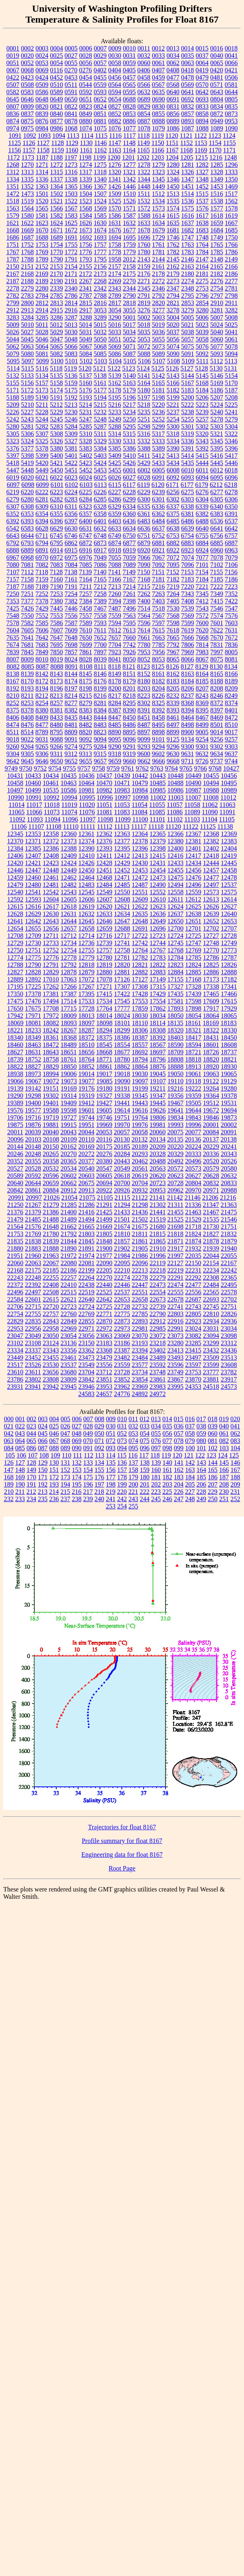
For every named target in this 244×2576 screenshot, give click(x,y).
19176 (87, 1088)
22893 (140, 1321)
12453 (140, 870)
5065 (56, 346)
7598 (173, 622)
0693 (202, 99)
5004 (173, 317)
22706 (15, 1306)
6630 (71, 528)
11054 (139, 804)
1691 (71, 237)
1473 (27, 193)
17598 (193, 1001)
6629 (56, 528)
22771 (104, 1313)
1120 (171, 135)
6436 (129, 521)
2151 (27, 266)
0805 (231, 99)
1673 (85, 230)
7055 (114, 557)
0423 (27, 77)
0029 (100, 55)
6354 (42, 513)
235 (43, 1498)
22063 (33, 1263)
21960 (33, 1255)
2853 (187, 302)
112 (88, 1455)
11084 (139, 812)
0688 (129, 99)
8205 (173, 688)
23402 (158, 1350)
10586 (69, 790)
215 (65, 1491)
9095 (114, 739)
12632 (87, 913)
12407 (33, 855)
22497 (33, 1292)
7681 (27, 644)
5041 (231, 332)
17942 (15, 1015)
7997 (216, 652)
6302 (173, 499)
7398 (129, 601)
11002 (158, 797)
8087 (42, 666)
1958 (114, 259)
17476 (33, 1001)
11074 (69, 812)
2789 (114, 295)
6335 (143, 506)
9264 (27, 746)
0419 (201, 70)
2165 (216, 266)
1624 (56, 222)
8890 (114, 732)
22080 (69, 1263)
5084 (85, 353)
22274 (122, 1277)
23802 (33, 1379)
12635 (140, 913)
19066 (15, 1081)
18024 (122, 1015)
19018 (122, 1073)
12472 (140, 877)
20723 (158, 1183)
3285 (42, 317)
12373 (69, 841)
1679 (158, 230)
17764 (104, 1008)
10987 (193, 790)
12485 (122, 884)
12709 (33, 935)
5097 (27, 361)
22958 (51, 1328)
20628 (211, 1175)
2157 (114, 266)
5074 (173, 346)
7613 (129, 630)
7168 (144, 579)
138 (145, 1462)
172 (54, 1477)
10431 (15, 775)
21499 (104, 1219)
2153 (56, 266)
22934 (211, 1321)
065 (31, 1440)
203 (167, 1484)
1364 (56, 186)
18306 (140, 1030)
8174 (71, 681)
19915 (69, 1124)
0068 (27, 70)
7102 (216, 564)
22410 (69, 1284)
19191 (122, 1088)
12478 (229, 877)
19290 (15, 1095)
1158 (43, 150)
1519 (27, 201)
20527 (15, 1168)
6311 (71, 506)
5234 (129, 412)
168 (9, 1477)
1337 (56, 179)
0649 (56, 99)
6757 (231, 535)
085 (20, 1448)
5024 (216, 324)
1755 (71, 244)
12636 (158, 913)
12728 (229, 935)
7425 (12, 608)
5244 (42, 419)
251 (224, 1498)
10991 (33, 797)
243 (133, 1498)
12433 (176, 862)
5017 (129, 324)
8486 (129, 724)
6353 (27, 513)
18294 (104, 1030)
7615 (158, 630)
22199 (87, 1270)
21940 (229, 1248)
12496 (193, 884)
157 (122, 1469)
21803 (87, 1233)
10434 (51, 775)
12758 (122, 950)
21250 (15, 1204)
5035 (144, 332)
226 (178, 1491)
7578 (12, 622)
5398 (27, 455)
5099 (42, 361)
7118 (42, 572)
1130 (86, 142)
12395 (122, 848)
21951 (15, 1255)
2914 (42, 310)
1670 (42, 230)
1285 (216, 164)
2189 (42, 281)
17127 (140, 979)
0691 (173, 99)
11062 (210, 804)
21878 (211, 1241)
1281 (187, 164)
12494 (176, 884)
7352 (231, 593)
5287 (100, 426)
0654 (114, 99)
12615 (15, 906)
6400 (85, 521)
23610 (15, 1372)
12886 (211, 972)
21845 (87, 1241)
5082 (56, 353)
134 (99, 1462)
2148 (216, 259)
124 (222, 1455)
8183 (173, 681)
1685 (231, 230)
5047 (56, 339)
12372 (51, 841)
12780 (104, 957)
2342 (100, 288)
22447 (140, 1284)
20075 (175, 1132)
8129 (201, 666)
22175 (33, 1270)
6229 (144, 492)
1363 (42, 186)
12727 (211, 935)
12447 (33, 870)
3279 (187, 310)
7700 (100, 644)
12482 (69, 884)
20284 (122, 1153)
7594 (114, 622)
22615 (51, 1299)
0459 (158, 77)
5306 (27, 433)
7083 (56, 564)
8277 (71, 702)
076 (156, 1440)
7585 (42, 622)
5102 (86, 361)
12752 (51, 950)
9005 (201, 732)
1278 (144, 164)
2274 (187, 281)
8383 (85, 710)
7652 (100, 637)
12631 (69, 913)
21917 (176, 1248)
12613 (211, 899)
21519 (158, 1219)
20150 (51, 1146)
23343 (51, 1350)
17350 (15, 993)
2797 (216, 295)
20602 (69, 1175)
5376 (12, 448)
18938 (15, 1073)
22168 (15, 1270)
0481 (216, 77)
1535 (173, 201)
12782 (140, 957)
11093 (35, 819)
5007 (216, 317)
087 (43, 1448)
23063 (104, 1335)
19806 (158, 1117)
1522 (71, 201)
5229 (56, 412)
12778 (69, 957)
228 (201, 1491)
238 (77, 1498)
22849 (69, 1321)
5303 (216, 426)
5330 (114, 441)
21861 (140, 1241)
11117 (138, 826)
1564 (27, 208)
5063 (27, 346)
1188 (56, 157)
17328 (193, 986)
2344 (129, 288)
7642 (42, 637)
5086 (114, 353)
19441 (122, 1102)
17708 (51, 1008)
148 (20, 1469)
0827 (114, 106)
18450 (229, 1037)
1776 (85, 252)
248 (190, 1498)
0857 (187, 113)
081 (213, 1440)
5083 (71, 353)
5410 (129, 455)
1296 (231, 164)
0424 (42, 77)
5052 (129, 339)
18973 (33, 1073)
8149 (114, 673)
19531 (229, 1102)
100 (190, 1448)
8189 (231, 681)
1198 (85, 157)
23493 (176, 1357)
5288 (114, 426)
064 (20, 1440)
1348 (202, 179)
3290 (114, 317)
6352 (12, 513)
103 (224, 1448)
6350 (231, 506)
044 (31, 1433)
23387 (122, 1350)
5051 (114, 339)
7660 (129, 637)
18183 (229, 1022)
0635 (158, 91)
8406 (12, 717)
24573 (229, 1386)
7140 (99, 572)
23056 (87, 1335)
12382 (211, 841)
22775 (122, 1313)
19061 (193, 1073)
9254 (202, 739)
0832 (187, 106)
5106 (144, 361)
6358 (100, 513)
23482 (122, 1357)
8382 (71, 710)
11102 (175, 819)
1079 (158, 128)
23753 (193, 1372)
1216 (215, 157)
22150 (193, 1263)
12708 (15, 935)
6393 (27, 521)
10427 (231, 768)
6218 (230, 484)
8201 (129, 688)
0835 (231, 106)
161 (167, 1469)
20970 (193, 1190)
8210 (12, 695)
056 (167, 1433)
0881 (100, 121)
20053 (104, 1132)
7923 (114, 652)
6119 (143, 484)
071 (99, 1440)
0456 (114, 77)
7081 (27, 564)
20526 (229, 1161)
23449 (15, 1357)
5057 (187, 339)
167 (235, 1469)
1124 (229, 135)
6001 (129, 470)
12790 (33, 964)
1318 (100, 172)
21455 (176, 1212)
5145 (202, 375)
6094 (202, 477)
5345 (216, 441)
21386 (51, 1212)
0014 (187, 48)
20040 (50, 1132)
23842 (87, 1379)
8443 (85, 717)
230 (224, 1491)
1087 (187, 128)
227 (190, 1491)
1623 (42, 222)
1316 (71, 172)
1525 (114, 201)
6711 (42, 535)
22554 (158, 1292)
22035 (193, 1255)
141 (179, 1462)
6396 (56, 521)
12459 (15, 877)
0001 (12, 48)
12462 (69, 877)
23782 (229, 1372)
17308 (140, 986)
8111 (100, 666)
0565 (129, 84)
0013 (172, 48)
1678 (144, 230)
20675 (87, 1183)
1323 (158, 172)
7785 (158, 644)
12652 (211, 921)
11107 (36, 826)
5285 (85, 426)
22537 (122, 1292)
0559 (99, 84)
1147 (114, 142)
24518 (211, 1386)
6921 (158, 550)
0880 (85, 121)
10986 (176, 790)
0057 (100, 62)
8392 (158, 710)
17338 (211, 986)
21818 (175, 1233)
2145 (173, 259)
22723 (69, 1306)
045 (43, 1433)
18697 (158, 1052)
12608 (122, 899)
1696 (144, 237)
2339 (56, 288)
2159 (144, 266)
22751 (229, 1306)
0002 (27, 48)
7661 (144, 637)
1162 (100, 150)
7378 (42, 601)
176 (99, 1477)
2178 (158, 273)
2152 (42, 266)
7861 (85, 652)
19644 (193, 1110)
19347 (158, 1095)
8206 (187, 688)
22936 (229, 1321)
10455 (211, 775)
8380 (42, 710)
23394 (140, 1350)
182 (167, 1477)
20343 (229, 1153)
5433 (158, 462)
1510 (129, 193)
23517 (15, 1364)
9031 (42, 739)
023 (31, 1426)
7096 (187, 564)
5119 (70, 368)
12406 (15, 855)
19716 (33, 1117)
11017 (34, 804)
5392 (202, 448)
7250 (12, 593)
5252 (158, 419)
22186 (69, 1270)
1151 (172, 142)
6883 (187, 542)
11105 (227, 819)
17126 (122, 979)
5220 (158, 404)
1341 (114, 179)
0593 (100, 91)
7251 (27, 593)
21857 (122, 1241)
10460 (33, 782)
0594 (114, 91)
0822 (71, 106)
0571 (216, 84)
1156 (14, 150)
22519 (87, 1292)
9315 (99, 753)
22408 (51, 1284)
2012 (129, 259)
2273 (173, 281)
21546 (229, 1219)
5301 (187, 426)
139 (156, 1462)
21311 (175, 1204)
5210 (27, 404)
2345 (144, 288)
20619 (140, 1175)
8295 (129, 702)
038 (201, 1426)
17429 (158, 993)
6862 (71, 542)
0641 (187, 91)
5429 (144, 462)
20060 (157, 1132)
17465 (211, 993)
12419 (229, 855)
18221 (15, 1030)
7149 (129, 572)
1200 (113, 157)
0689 (144, 99)
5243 (27, 419)
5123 (128, 368)
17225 (33, 986)
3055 (129, 310)
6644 (27, 535)
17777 (122, 1008)
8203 (144, 688)
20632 (229, 1175)
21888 (51, 1248)
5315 (129, 433)
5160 (85, 382)
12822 (158, 964)
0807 (12, 106)
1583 (71, 215)
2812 (42, 302)
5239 (202, 412)
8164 (202, 673)
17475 (15, 1001)
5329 (100, 441)
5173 (42, 390)
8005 (231, 652)
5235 (144, 412)
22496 (15, 1292)
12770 (211, 950)
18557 (140, 1044)
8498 (187, 724)
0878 (71, 121)
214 (54, 1491)
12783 (158, 957)
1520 (42, 201)
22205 (104, 1270)
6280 (27, 499)
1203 (157, 157)
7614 (143, 630)
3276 (144, 310)
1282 (202, 164)
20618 (122, 1175)
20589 (15, 1175)
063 (9, 1440)
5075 (187, 346)
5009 (12, 324)
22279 (158, 1277)
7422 (231, 601)
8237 (187, 695)
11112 (104, 826)
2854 (202, 302)
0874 (12, 121)
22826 (229, 1313)
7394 (114, 601)
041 (235, 1426)
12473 (158, 877)
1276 (114, 164)
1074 (85, 128)
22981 (140, 1328)
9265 (42, 746)
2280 (42, 288)
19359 (193, 1095)
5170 (231, 382)
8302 (144, 702)
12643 (51, 921)
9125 (173, 739)
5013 (70, 324)
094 (122, 1448)
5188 (12, 397)
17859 (140, 1008)
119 (166, 1455)
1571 (129, 208)
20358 (51, 1161)
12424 (69, 862)
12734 (69, 942)
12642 (33, 921)
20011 (15, 1132)
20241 (229, 1146)
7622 (216, 630)
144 (213, 1462)
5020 (172, 324)
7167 (129, 579)
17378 (33, 993)
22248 (33, 1277)
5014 (85, 324)
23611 (33, 1372)
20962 (176, 1190)
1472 (12, 193)
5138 (100, 375)
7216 (158, 586)
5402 (85, 455)
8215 (85, 695)
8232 (172, 695)
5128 (201, 368)
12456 (193, 870)
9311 (56, 753)
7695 (56, 644)
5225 (231, 404)
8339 (173, 702)
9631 (187, 753)
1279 (158, 164)
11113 (121, 826)
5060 (216, 339)
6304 (202, 499)
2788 (100, 295)
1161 (86, 150)
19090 (122, 1081)
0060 (144, 62)
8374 (231, 702)
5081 (42, 353)
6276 (202, 492)
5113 (231, 361)
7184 (202, 579)
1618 (216, 215)
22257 (69, 1277)
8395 (202, 710)
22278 (140, 1277)
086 (31, 1448)
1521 (56, 201)
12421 (33, 862)
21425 (104, 1212)
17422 (122, 993)
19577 (33, 1110)
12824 (193, 964)
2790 (129, 295)
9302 (216, 746)
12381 (193, 841)
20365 (69, 1161)
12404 (229, 848)
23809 (69, 1379)
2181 (202, 273)
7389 (100, 601)
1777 (100, 252)
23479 (104, 1357)
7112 (27, 572)
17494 (51, 1001)
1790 (56, 259)
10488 (176, 782)
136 (122, 1462)
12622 (140, 906)
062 (235, 1433)
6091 (158, 477)
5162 (114, 382)
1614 (158, 215)
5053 (144, 339)
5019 (158, 324)
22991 (176, 1328)
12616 (33, 906)
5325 (42, 441)
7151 (158, 572)
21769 (33, 1233)
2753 (202, 288)
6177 (186, 484)
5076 (202, 346)
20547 (104, 1168)
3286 (56, 317)
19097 (140, 1081)
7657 (114, 637)
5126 (172, 368)
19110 (175, 1081)
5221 (172, 404)
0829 (144, 106)
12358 (51, 833)
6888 (12, 550)
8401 (231, 710)
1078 (144, 128)
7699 (85, 644)
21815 (157, 1233)
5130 (216, 368)
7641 (27, 637)
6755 (201, 535)
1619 (231, 215)
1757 (100, 244)
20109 (69, 1139)
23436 (229, 1350)
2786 (71, 295)
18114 (157, 1022)
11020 (87, 804)
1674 (100, 230)
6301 (158, 499)
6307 (12, 506)
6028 (144, 477)
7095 (173, 564)
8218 (129, 695)
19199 (140, 1088)
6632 (100, 528)
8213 (56, 695)
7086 (100, 564)
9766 (200, 768)
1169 (201, 150)
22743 (193, 1306)
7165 (100, 579)
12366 (176, 833)
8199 (100, 688)
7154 (201, 572)
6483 (144, 521)
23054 (69, 1335)
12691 (140, 928)
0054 (56, 62)
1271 (42, 164)
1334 (12, 179)
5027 (27, 332)
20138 (229, 1139)
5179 (129, 390)
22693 (211, 1299)
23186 (122, 1343)
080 (201, 1440)
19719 (51, 1117)
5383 (85, 448)
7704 (114, 644)
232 (9, 1498)
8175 (85, 681)
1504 (85, 193)
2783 (27, 295)
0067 (12, 70)
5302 (202, 426)
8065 (173, 659)
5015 (99, 324)
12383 (229, 841)
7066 (144, 557)
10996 (105, 797)
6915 (71, 550)
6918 (114, 550)
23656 (50, 1372)
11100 (140, 819)
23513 (229, 1357)
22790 (158, 1313)
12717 (122, 935)
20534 (69, 1168)
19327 (104, 1095)
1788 (27, 259)
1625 (71, 222)
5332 (144, 441)
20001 (211, 1124)
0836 (12, 113)
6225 (85, 492)
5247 (85, 419)
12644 (69, 921)
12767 (158, 950)
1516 (216, 193)
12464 (87, 877)
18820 (211, 1059)
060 (213, 1433)
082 (224, 1440)
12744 (158, 942)
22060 (15, 1263)
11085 (157, 812)
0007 (100, 48)
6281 (42, 499)
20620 (158, 1175)
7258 (100, 593)
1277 (129, 164)
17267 (87, 986)
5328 (85, 441)
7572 (202, 615)
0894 (202, 121)
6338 (187, 506)
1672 (71, 230)
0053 (42, 62)
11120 (173, 826)
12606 (87, 899)
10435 (69, 775)
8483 (100, 724)
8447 (114, 717)
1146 (100, 142)
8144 (71, 673)
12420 (15, 862)
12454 (158, 870)
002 (31, 1418)
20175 (104, 1146)
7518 (158, 608)
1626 (85, 222)
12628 (15, 913)
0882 (114, 121)
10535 (51, 790)
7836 (231, 644)
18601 (211, 1044)
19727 (69, 1117)
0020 (27, 55)
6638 (173, 528)
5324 (27, 441)
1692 (85, 237)
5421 (56, 462)
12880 (104, 972)
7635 (12, 637)
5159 (71, 382)
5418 (12, 462)
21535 (211, 1219)
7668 (202, 637)
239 (88, 1498)
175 (88, 1477)
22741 (176, 1306)
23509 (211, 1357)
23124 (51, 1343)
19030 (140, 1073)
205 (190, 1484)
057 (179, 1433)
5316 (143, 433)
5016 (114, 324)
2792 (158, 295)
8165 (216, 673)
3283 (12, 317)
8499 (202, 724)
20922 (104, 1190)
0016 (216, 48)
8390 (129, 710)
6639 (187, 528)
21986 (140, 1255)
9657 (100, 761)
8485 (114, 724)
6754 (187, 535)
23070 (140, 1335)
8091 (71, 666)
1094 (58, 135)
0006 (85, 48)
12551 (140, 892)
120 (177, 1455)
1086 (173, 128)
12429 (122, 862)
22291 (176, 1277)
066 (43, 1440)
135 (111, 1462)
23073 (176, 1335)
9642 (12, 761)
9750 (25, 768)
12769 (193, 950)
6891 (42, 550)
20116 (104, 1139)
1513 (172, 193)
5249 (114, 419)
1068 (71, 128)
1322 (144, 172)
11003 (175, 797)
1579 (12, 215)
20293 (140, 1153)
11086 (174, 812)
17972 (51, 1015)
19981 (158, 1124)
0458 (144, 77)
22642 (104, 1299)
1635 (173, 222)
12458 (229, 870)
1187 (42, 157)
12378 (140, 841)
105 (10, 1455)
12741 (122, 942)
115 (121, 1455)
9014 (216, 732)
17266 (69, 986)
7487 (114, 608)
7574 (216, 615)
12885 (193, 972)
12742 (140, 942)
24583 (87, 1393)
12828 (33, 972)
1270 (27, 164)
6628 (42, 528)
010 (122, 1418)
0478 (187, 77)
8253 (27, 702)
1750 (231, 237)
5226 (12, 412)
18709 (176, 1052)
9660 (129, 761)
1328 (216, 172)
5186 (216, 390)
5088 (144, 353)
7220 (187, 586)
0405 (129, 70)
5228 (42, 412)
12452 (122, 870)
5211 (42, 404)
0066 (231, 62)
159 (145, 1469)
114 (110, 1455)
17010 (51, 979)
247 (179, 1498)
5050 (100, 339)
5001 (129, 317)
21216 (228, 1197)
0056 (85, 62)
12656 (51, 928)
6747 (85, 535)
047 (65, 1433)
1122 (200, 135)
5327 (71, 441)
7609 (71, 630)
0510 (56, 84)
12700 (176, 928)
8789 (41, 732)
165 (213, 1469)
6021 (42, 477)
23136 (69, 1343)
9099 (144, 739)
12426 (87, 862)
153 (77, 1469)
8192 (12, 688)
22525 (104, 1292)
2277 (231, 281)
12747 (193, 942)
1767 (12, 252)
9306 (42, 753)
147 (9, 1469)
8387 (114, 710)
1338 (71, 179)
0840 (56, 113)
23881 (211, 1379)
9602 (158, 753)
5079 (12, 353)
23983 (158, 1386)
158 (133, 1469)
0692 (187, 99)
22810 (211, 1313)
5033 (114, 332)
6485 (173, 521)
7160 (56, 579)
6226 (100, 492)
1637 (187, 222)
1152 (186, 142)
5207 (216, 397)
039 (213, 1426)
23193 (140, 1343)
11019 (69, 804)
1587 (129, 215)
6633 (114, 528)
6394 (42, 521)
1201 (128, 157)
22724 (87, 1306)
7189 (42, 586)
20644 (33, 1183)
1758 (114, 244)
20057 (122, 1132)
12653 (229, 921)
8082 (12, 666)
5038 (187, 332)
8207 (202, 688)
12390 (87, 848)
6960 (216, 550)
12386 (51, 848)
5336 (187, 441)
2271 (144, 281)
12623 (158, 906)
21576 (33, 1226)
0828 (129, 106)
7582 (27, 622)
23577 (140, 1364)
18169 (211, 1022)
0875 (27, 121)
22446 (122, 1284)
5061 (231, 339)
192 (43, 1484)
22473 (158, 1284)
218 (99, 1491)
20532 (51, 1168)
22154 (211, 1263)
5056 (173, 339)
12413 (140, 855)
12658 (87, 928)
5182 (173, 390)
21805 (104, 1233)
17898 (193, 1008)
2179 (173, 273)
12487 (140, 884)
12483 (87, 884)
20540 (87, 1168)
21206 (210, 1197)
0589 (56, 91)
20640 (15, 1183)
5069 (114, 346)
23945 (69, 1386)
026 (65, 1426)
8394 (187, 710)
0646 (27, 99)
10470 (104, 782)
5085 (100, 353)
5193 (85, 397)
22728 (122, 1306)
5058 (202, 339)
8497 (173, 724)
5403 (100, 455)
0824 (100, 106)
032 (133, 1426)
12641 (15, 921)
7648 (71, 637)
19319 (87, 1095)
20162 (69, 1146)
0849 (85, 113)
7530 (173, 608)
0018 (231, 48)
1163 (114, 150)
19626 (158, 1110)
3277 (158, 310)
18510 (87, 1044)
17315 (158, 986)
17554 (158, 1001)
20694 (104, 1183)
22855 (87, 1321)
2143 (144, 259)
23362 (87, 1350)
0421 (231, 70)
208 (224, 1484)
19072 (51, 1081)
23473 (87, 1357)
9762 (142, 768)
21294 (122, 1204)
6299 (129, 499)
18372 (87, 1037)
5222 (187, 404)
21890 (69, 1248)
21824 (193, 1233)
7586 (56, 622)
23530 (51, 1364)
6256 (173, 492)
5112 (216, 361)
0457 (129, 77)
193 (54, 1484)
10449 (193, 775)
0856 (173, 113)
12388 (69, 848)
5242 (12, 419)
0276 (85, 70)
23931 (15, 1386)
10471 (122, 782)
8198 (85, 688)
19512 (211, 1102)
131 (65, 1462)
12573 (211, 892)
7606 (42, 630)
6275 (187, 492)
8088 (56, 666)
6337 (172, 506)
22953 (15, 1328)
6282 (56, 499)
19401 (51, 1102)
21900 (104, 1248)
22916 (176, 1321)
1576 (202, 208)
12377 (122, 841)
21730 (211, 1226)
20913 (87, 1190)
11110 (71, 826)
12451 (104, 870)
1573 (158, 208)
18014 (104, 1015)
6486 (187, 521)
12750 (15, 950)
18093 (69, 1022)
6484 (158, 521)
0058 (114, 62)
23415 (193, 1350)
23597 (193, 1364)
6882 (173, 542)
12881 (122, 972)
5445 (216, 462)
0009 (114, 48)
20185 (122, 1146)
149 (31, 1469)
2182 (216, 273)
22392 (33, 1284)
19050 (176, 1073)
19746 (104, 1117)
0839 (42, 113)
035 (167, 1426)
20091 (229, 1132)
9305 (27, 753)
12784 (176, 957)
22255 (51, 1277)
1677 (129, 230)
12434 (193, 862)
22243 (15, 1277)
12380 (176, 841)
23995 (176, 1386)
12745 (176, 942)
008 (99, 1418)
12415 (157, 855)
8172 (42, 681)
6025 (100, 477)
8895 (129, 732)
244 (145, 1498)
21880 (15, 1248)
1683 (202, 230)
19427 (104, 1102)
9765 (186, 768)
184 (190, 1477)
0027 (71, 55)
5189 (27, 397)
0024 (42, 55)
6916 (85, 550)
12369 (229, 833)
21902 (122, 1248)
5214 (85, 404)
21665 (87, 1226)
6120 (157, 484)
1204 (171, 157)
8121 (129, 666)
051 (111, 1433)
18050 (176, 1015)
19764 (140, 1117)
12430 (140, 862)
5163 (129, 382)
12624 (176, 906)
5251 (144, 419)
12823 (176, 964)
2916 (71, 310)
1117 (129, 135)
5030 (71, 332)
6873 (100, 542)
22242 (229, 1270)
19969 (104, 1124)
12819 (104, 964)
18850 (69, 1066)
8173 (56, 681)
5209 (12, 404)
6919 (129, 550)
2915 (56, 310)
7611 (100, 630)
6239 (158, 492)
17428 (140, 993)
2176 (144, 273)
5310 (85, 433)
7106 (231, 564)
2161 (158, 266)
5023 (201, 324)
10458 (15, 782)
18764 (87, 1059)
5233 (114, 412)
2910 (216, 302)
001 (20, 1418)
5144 (187, 375)
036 (179, 1426)
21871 (176, 1241)
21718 (193, 1226)
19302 (51, 1095)
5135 (56, 375)
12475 (176, 877)
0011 (144, 48)
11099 (123, 819)
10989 (229, 790)
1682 (187, 230)
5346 (231, 441)
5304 (231, 426)
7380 (56, 601)
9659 (114, 761)
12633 (104, 913)
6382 (202, 513)
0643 (216, 91)
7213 (114, 586)
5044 (12, 339)
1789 (42, 259)
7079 (231, 557)
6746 (70, 535)
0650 (71, 99)
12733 (51, 942)
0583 (27, 91)
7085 (85, 564)
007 (88, 1418)
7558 (100, 615)
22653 (122, 1299)
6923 (187, 550)
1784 (202, 252)
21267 (33, 1204)
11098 (105, 819)
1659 (216, 222)
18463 (33, 1044)
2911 (231, 302)
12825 (211, 964)
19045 (158, 1073)
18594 (193, 1044)
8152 (144, 673)
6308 (27, 506)
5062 (12, 346)
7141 (114, 572)
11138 (225, 826)
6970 (42, 557)
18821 (229, 1059)
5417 (231, 455)
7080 (12, 564)
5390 (173, 448)
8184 (187, 681)
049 (88, 1433)
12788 (15, 964)
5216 (114, 404)
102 (213, 1448)
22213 (140, 1270)
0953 (231, 121)
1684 (216, 230)
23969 (140, 1386)
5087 (129, 353)
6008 (173, 470)
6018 (231, 470)
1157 (29, 150)
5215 (99, 404)
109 (55, 1455)
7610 (85, 630)
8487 (144, 724)
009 (111, 1418)
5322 (231, 433)
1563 (12, 208)
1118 (143, 135)
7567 (158, 615)
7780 (144, 644)
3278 (173, 310)
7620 (201, 630)
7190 (56, 586)
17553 (140, 1001)
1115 (101, 135)
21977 (104, 1255)
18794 (140, 1059)
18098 (104, 1022)
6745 (56, 535)
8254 (42, 702)
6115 (114, 484)
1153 (201, 142)
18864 (140, 1066)
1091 (14, 135)
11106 (19, 826)
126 (9, 1462)
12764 (140, 950)
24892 (140, 1393)
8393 (173, 710)
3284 (27, 317)
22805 (193, 1313)
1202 (142, 157)
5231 (85, 412)
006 (77, 1418)
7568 (173, 615)
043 (20, 1433)
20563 (158, 1168)
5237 (173, 412)
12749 (229, 942)
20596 (51, 1175)
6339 (201, 506)
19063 (211, 1073)
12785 (193, 957)
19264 (211, 1088)
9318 (114, 753)
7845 (27, 652)
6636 (144, 528)
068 (65, 1440)
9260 (12, 746)
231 (235, 1491)
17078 (104, 979)
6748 (99, 535)
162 (179, 1469)
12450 (87, 870)
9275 (85, 746)
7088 (114, 564)
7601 (216, 622)
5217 (129, 404)
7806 (187, 644)
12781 (122, 957)
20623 (176, 1175)
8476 (27, 724)
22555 (176, 1292)
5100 (57, 361)
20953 (158, 1190)
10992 (51, 797)
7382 (71, 601)
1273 (71, 164)
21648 (51, 1226)
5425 (114, 462)
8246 (216, 695)
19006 (69, 1073)
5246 (71, 419)
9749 (11, 768)
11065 (16, 812)
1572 (144, 208)
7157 (12, 579)
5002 (144, 317)
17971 (33, 1015)
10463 (69, 782)
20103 (33, 1139)
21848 (104, 1241)
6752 (158, 535)
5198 (158, 397)
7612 (114, 630)
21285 (69, 1204)
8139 (27, 673)
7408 (187, 601)
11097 (87, 819)
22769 (87, 1313)
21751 (229, 1226)
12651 (193, 921)
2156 (100, 266)
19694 (229, 1110)
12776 (51, 957)
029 (99, 1426)
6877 (129, 542)
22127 (175, 1263)
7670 (216, 637)
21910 (158, 1248)
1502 (56, 193)
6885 (216, 542)
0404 (114, 70)
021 (9, 1426)
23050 (51, 1335)
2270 (129, 281)
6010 (187, 470)
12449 (69, 870)
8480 (56, 724)
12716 (104, 935)
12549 (104, 892)
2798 (231, 295)
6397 (71, 521)
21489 (69, 1219)
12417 (193, 855)
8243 (201, 695)
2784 (42, 295)
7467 (100, 608)
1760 (144, 244)
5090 (173, 353)
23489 (158, 1357)
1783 (187, 252)
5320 (201, 433)
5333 (158, 441)
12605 (69, 899)
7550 (27, 615)
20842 (15, 1190)
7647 (56, 637)
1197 (70, 157)
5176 (85, 390)
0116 (56, 70)
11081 (104, 812)
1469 (231, 186)
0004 (56, 48)
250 (213, 1498)
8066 (187, 659)
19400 (33, 1102)
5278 (216, 419)
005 (65, 1418)
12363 (122, 833)
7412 (202, 601)
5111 (202, 361)
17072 (87, 979)
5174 (56, 390)
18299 (122, 1030)
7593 (100, 622)
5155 (12, 382)
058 (190, 1433)
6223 (56, 492)
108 (44, 1455)
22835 (33, 1321)
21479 (15, 1219)
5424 (100, 462)
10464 (87, 782)
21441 (158, 1212)
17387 (69, 993)
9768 (215, 768)
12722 (140, 935)
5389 (158, 448)
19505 (193, 1102)
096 (145, 1448)
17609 (211, 1001)
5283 (56, 426)
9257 (231, 739)
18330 (229, 1030)
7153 (187, 572)
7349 (216, 593)
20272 (87, 1153)
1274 (85, 164)
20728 (176, 1183)
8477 (42, 724)
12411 (104, 855)
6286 (114, 499)
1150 (157, 142)
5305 (12, 433)
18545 (104, 1044)
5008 (231, 317)
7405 (173, 601)
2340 (71, 288)
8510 (231, 724)
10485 (158, 782)
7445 (56, 608)
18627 (15, 1052)
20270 (69, 1153)
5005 (187, 317)
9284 (100, 746)
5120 (85, 368)
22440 (104, 1284)
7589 (85, 622)
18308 (158, 1030)
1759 (129, 244)
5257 (202, 419)
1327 (202, 172)
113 (99, 1455)
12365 (158, 833)
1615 (173, 215)
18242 (51, 1030)
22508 (51, 1292)
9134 (187, 739)
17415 (104, 993)
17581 (176, 1001)
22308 (211, 1277)
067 (54, 1440)
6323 (85, 506)
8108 (85, 666)
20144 (15, 1146)
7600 (202, 622)
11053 (122, 804)
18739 (15, 1059)
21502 (140, 1219)
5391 (187, 448)
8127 (187, 666)
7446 (71, 608)
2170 (56, 273)
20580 (229, 1168)
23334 (15, 1350)
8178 (114, 681)
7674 (12, 644)
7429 (42, 608)
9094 (100, 739)
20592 (33, 1175)
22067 (51, 1263)
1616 (187, 215)
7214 (129, 586)
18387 (140, 1037)
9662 (144, 761)
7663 (158, 637)
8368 (187, 702)
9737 (216, 761)
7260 (114, 593)
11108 (54, 826)
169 (20, 1477)
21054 (70, 1197)
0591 (71, 91)
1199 (99, 157)
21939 (211, 1248)
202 (156, 1484)
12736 (87, 942)
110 (66, 1455)
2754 (216, 288)
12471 (122, 877)
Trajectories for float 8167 (122, 1827)
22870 (104, 1321)
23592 (158, 1364)
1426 (114, 186)
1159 (57, 150)
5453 (100, 470)
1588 (144, 215)
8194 (42, 688)
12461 (51, 877)
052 (122, 1433)
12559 (193, 892)
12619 (87, 906)
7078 (216, 557)
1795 (100, 259)
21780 (51, 1233)
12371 (33, 841)
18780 (122, 1059)
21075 (87, 1197)
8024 (71, 659)
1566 (56, 208)
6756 (216, 535)
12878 (69, 972)
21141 (157, 1197)
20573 (193, 1168)
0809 (27, 106)
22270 (104, 1277)
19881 (51, 1124)
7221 (201, 586)
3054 (114, 310)
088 (54, 1448)
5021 (187, 324)
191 (31, 1484)
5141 (144, 375)
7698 (71, 644)
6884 (202, 542)
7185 (216, 579)
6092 (173, 477)
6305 (216, 499)
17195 (15, 986)
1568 (85, 208)
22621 (69, 1299)
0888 (158, 121)
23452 (33, 1357)
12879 (87, 972)
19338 (122, 1095)
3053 (100, 310)
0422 (12, 77)
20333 (193, 1153)
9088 (56, 739)
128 (31, 1462)
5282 (42, 426)
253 (111, 1506)
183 (179, 1477)
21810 (122, 1233)
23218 (158, 1343)
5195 (114, 397)
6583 (27, 528)
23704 (86, 1372)
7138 (70, 572)
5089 (158, 353)
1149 (143, 142)
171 (43, 1477)
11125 (208, 826)
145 (224, 1462)
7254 (71, 593)
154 (88, 1469)
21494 (87, 1219)
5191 (56, 397)
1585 (100, 215)
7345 (202, 593)
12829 (51, 972)
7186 (231, 579)
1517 (231, 193)
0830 (158, 106)
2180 (187, 273)
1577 (216, 208)
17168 (193, 979)
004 (54, 1418)
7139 (85, 572)
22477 (193, 1284)
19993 (176, 1124)
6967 (12, 557)
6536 (216, 521)
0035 (187, 55)
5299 (158, 426)
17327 (176, 986)
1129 (72, 142)
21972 (69, 1255)
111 (77, 1455)
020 (235, 1418)
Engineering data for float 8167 (122, 1854)
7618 (172, 630)
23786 (15, 1379)
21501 (122, 1219)
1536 (187, 201)
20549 (122, 1168)
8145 (85, 673)
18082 (51, 1022)
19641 (176, 1110)
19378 (229, 1095)
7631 (231, 630)
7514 (144, 608)
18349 (33, 1037)
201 (145, 1484)
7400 (144, 601)
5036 (158, 332)
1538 (216, 201)
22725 (104, 1306)
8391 (144, 710)
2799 (12, 302)
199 (122, 1484)
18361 (51, 1037)
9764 (171, 768)
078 (179, 1440)
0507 (12, 84)
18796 (158, 1059)
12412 (122, 855)
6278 (231, 492)
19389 (15, 1102)
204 (179, 1484)
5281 (27, 426)
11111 (87, 826)
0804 (216, 99)
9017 (231, 732)
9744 (231, 761)
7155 (216, 572)
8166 (231, 673)
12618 (69, 906)
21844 (69, 1241)
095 (133, 1448)
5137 (85, 375)
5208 (231, 397)
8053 (158, 659)
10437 (104, 775)
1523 (85, 201)
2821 (173, 302)
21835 (15, 1241)
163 (190, 1469)
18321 (193, 1030)
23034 (229, 1328)
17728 (87, 1008)
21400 (69, 1212)
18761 (69, 1059)
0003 (42, 48)
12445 (229, 862)
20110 (86, 1139)
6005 (158, 470)
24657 (104, 1393)
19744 (87, 1117)
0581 (231, 84)
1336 (42, 179)
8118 (114, 666)
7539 (187, 608)
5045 (27, 339)
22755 (33, 1313)
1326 (187, 172)
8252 (12, 702)
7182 (173, 579)
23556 (104, 1364)
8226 (158, 695)
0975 (27, 128)
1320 (114, 172)
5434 (173, 462)
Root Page (121, 1868)
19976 (140, 1124)
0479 (202, 77)
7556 (71, 615)
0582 (12, 91)
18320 (176, 1030)
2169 (42, 273)
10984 (140, 790)
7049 (100, 557)
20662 (69, 1183)
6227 (114, 492)
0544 (85, 84)
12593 (33, 899)
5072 (144, 346)
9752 (40, 768)
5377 (27, 448)
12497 (211, 884)
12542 (51, 892)
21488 (51, 1219)
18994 (51, 1073)
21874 (193, 1241)
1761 (158, 244)
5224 (216, 404)
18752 (33, 1059)
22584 (15, 1299)
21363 (229, 1204)
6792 (12, 542)
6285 (100, 499)
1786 (231, 252)
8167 (12, 681)
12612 (193, 899)
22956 (33, 1328)
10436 (87, 775)
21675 (140, 1226)
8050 (129, 659)
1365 (71, 186)
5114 (13, 368)
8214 (70, 695)
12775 (33, 957)
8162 (173, 673)
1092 (29, 135)
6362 (158, 513)
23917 (229, 1379)
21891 (87, 1248)
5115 (27, 368)
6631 (85, 528)
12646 (104, 921)
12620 (104, 906)
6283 (71, 499)
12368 (211, 833)
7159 (42, 579)
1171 (229, 150)
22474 (176, 1284)
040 (224, 1426)
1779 (129, 252)
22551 (140, 1292)
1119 (157, 135)
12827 (15, 972)
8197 (71, 688)
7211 (85, 586)
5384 (100, 448)
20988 (229, 1190)
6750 (129, 535)
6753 (172, 535)
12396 (140, 848)
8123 (143, 666)
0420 (216, 70)
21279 (51, 1204)
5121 (99, 368)
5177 (100, 390)
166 (224, 1469)
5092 (202, 353)
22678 (176, 1299)
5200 (187, 397)
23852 (122, 1379)
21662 (69, 1226)
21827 (211, 1233)
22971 (87, 1328)
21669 (104, 1226)
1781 (158, 252)
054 (145, 1433)
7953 (144, 652)
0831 (173, 106)
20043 (68, 1132)
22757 (51, 1313)
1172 (13, 157)
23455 (51, 1357)
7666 (187, 637)
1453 (216, 186)
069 (77, 1440)
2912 (12, 310)
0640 (173, 91)
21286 (87, 1204)
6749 (114, 535)
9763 (157, 768)
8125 (158, 666)
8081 (231, 659)
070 (88, 1440)
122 (200, 1455)
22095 (122, 1263)
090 (77, 1448)
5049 (85, 339)
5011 (42, 324)
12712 (68, 935)
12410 (87, 855)
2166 (231, 266)
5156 (27, 382)
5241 (231, 412)
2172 (85, 273)
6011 (202, 470)
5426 (129, 462)
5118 (56, 368)
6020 (27, 477)
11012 (228, 797)
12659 (104, 928)
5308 (56, 433)
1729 (158, 237)
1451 (187, 186)
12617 (51, 906)
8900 (187, 732)
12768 (176, 950)
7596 (144, 622)
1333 (231, 172)
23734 (140, 1372)
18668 (104, 1052)
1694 (114, 237)
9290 (114, 746)
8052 (144, 659)
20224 (193, 1146)
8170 (27, 681)
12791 (51, 964)
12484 (104, 884)
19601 (87, 1110)
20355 (33, 1161)
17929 (229, 1008)
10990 (16, 797)
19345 (140, 1095)
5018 (143, 324)
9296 (173, 746)
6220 (27, 492)
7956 (158, 652)
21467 (211, 1212)
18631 (33, 1052)
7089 (129, 564)
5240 (216, 412)
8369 (202, 702)
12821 (140, 964)
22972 (104, 1328)
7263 (158, 593)
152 (65, 1469)
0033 (158, 55)
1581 (42, 215)
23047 (15, 1335)
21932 (193, 1248)
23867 (176, 1379)
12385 (33, 848)
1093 (44, 135)
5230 (71, 412)
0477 (173, 77)
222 (144, 1491)
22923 (193, 1321)
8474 (12, 724)
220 (122, 1491)
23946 (87, 1386)
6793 (27, 542)
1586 (114, 215)
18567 (158, 1044)
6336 (158, 506)
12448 (51, 870)
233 (20, 1498)
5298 (144, 426)
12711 (51, 935)
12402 (211, 848)
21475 (229, 1212)
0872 (216, 113)
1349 (216, 179)
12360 (69, 833)
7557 (85, 615)
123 (211, 1455)
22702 (229, 1299)
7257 (85, 593)
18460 (15, 1044)
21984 (122, 1255)
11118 (155, 826)
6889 (27, 550)
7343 (187, 593)
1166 (157, 150)
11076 (87, 812)
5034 (129, 332)
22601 (33, 1299)
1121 (186, 135)
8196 (56, 688)
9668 (173, 761)
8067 (202, 659)
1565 (42, 208)
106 (21, 1455)
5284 (71, 426)
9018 (12, 739)
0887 (144, 121)
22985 (158, 1328)
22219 (176, 1270)
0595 (129, 91)
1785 (216, 252)
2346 (158, 288)
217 (88, 1491)
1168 (186, 150)
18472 (51, 1044)
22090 (104, 1263)
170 (31, 1477)
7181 (158, 579)
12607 (104, 899)
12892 (33, 979)
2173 (100, 273)
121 (188, 1455)
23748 (157, 1372)
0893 (187, 121)
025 (54, 1426)
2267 (85, 281)
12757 (104, 950)
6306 (231, 499)
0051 (12, 62)
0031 (129, 55)
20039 (33, 1132)
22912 (158, 1321)
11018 (51, 804)
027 (77, 1426)
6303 (187, 499)
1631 (114, 222)
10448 (176, 775)
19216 (175, 1088)
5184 (202, 390)
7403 (158, 601)
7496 (129, 608)
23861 (158, 1379)
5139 (114, 375)
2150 (12, 266)
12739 (104, 942)
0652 (100, 99)
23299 (211, 1343)
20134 (157, 1139)
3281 (216, 310)
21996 (158, 1255)
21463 (193, 1212)
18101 (122, 1022)
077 (167, 1440)
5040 (216, 332)
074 (133, 1440)
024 (43, 1426)
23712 (104, 1372)
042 (9, 1433)
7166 (114, 579)
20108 (51, 1139)
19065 (229, 1073)
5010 (27, 324)
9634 (216, 753)
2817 (114, 302)
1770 (56, 252)
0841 (71, 113)
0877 (56, 121)
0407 (158, 70)
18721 (193, 1052)
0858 (202, 113)
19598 (69, 1110)
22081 (87, 1263)
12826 (229, 964)
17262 (51, 986)
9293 (144, 746)
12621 (122, 906)
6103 (86, 484)
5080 (27, 353)
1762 (173, 244)
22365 (229, 1277)
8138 (12, 673)
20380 (104, 1161)
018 (212, 1418)
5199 (173, 397)
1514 (187, 193)
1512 (158, 193)
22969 (69, 1328)
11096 (70, 819)
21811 (140, 1233)
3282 (231, 310)
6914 (56, 550)
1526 (129, 201)
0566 (143, 84)
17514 (69, 1001)
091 (88, 1448)
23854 (140, 1379)
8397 (216, 710)
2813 (56, 302)
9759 (113, 768)
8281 (100, 702)
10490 (193, 782)
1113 (73, 135)
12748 (211, 942)
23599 (211, 1364)
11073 (51, 812)
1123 (214, 135)
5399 (42, 455)
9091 (71, 739)
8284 (114, 702)
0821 (56, 106)
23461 (69, 1357)
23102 (15, 1343)
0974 (12, 128)
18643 (51, 1052)
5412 (158, 455)
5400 (56, 455)
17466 (229, 993)
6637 (158, 528)
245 (156, 1498)
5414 (187, 455)
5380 (56, 448)
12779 (87, 957)
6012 (216, 470)
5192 (71, 397)
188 (235, 1477)
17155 (176, 979)
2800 (27, 302)
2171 (71, 273)
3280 (202, 310)
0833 (202, 106)
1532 (144, 201)
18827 (33, 1066)
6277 (216, 492)
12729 (15, 942)
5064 (42, 346)
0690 (158, 99)
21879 (229, 1241)
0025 (56, 55)
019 (224, 1418)
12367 (193, 833)
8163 (187, 673)
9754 (55, 768)
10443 (158, 775)
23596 (176, 1364)
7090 (144, 564)
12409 (69, 855)
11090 (210, 812)
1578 (231, 208)
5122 (114, 368)
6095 (216, 477)
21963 (51, 1255)
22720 (51, 1306)
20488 (158, 1161)
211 (20, 1491)
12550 (122, 892)
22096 (140, 1263)
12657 (69, 928)
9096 (129, 739)
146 (235, 1462)
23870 (193, 1379)
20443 (122, 1161)
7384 (85, 601)
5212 (56, 404)
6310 (56, 506)
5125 (157, 368)
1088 (202, 128)
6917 (100, 550)
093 (111, 1448)
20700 (122, 1183)
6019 (12, 477)
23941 (33, 1386)
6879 (144, 542)
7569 (187, 615)
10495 (229, 782)
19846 (211, 1117)
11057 (174, 804)
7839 (12, 652)
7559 (114, 615)
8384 (100, 710)
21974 (87, 1255)
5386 (129, 448)
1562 (231, 201)
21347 (211, 1204)
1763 (187, 244)
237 (65, 1498)
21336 (193, 1204)
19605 (104, 1110)
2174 (114, 273)
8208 (216, 688)
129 (43, 1462)
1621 (12, 222)
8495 (158, 724)
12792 (69, 964)
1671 (56, 230)
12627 (229, 906)
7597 (158, 622)
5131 (230, 368)
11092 (17, 819)
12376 (104, 841)
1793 (85, 259)
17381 (51, 993)
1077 (129, 128)
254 (122, 1506)
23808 (51, 1379)
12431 (158, 862)
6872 (85, 542)
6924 (202, 550)
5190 (42, 397)
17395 (87, 993)
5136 (71, 375)
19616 (140, 1110)
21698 (176, 1226)
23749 (175, 1372)
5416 (216, 455)
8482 (85, 724)
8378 (27, 710)
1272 (56, 164)
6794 (42, 542)
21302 (158, 1204)
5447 (12, 470)
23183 (104, 1343)
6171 (172, 484)
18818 (193, 1059)
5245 (56, 419)
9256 (216, 739)
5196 (129, 397)
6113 (100, 484)
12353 (33, 833)
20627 (193, 1175)
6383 (216, 513)
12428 (104, 862)
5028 (42, 332)
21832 (229, 1233)
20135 (175, 1139)
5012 (56, 324)
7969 (187, 652)
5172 (27, 390)
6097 (13, 484)
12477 (211, 877)
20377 (87, 1161)
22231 (193, 1270)
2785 (56, 295)
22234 (211, 1270)
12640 (229, 913)
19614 (122, 1110)
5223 (201, 404)
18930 (229, 1066)
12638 (193, 913)
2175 (129, 273)
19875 (15, 1124)
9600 (143, 753)
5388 (144, 448)
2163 (187, 266)
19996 (193, 1124)
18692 (140, 1052)
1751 (12, 244)
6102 (71, 484)
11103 (192, 819)
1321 (129, 172)
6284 (85, 499)
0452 (56, 77)
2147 (202, 259)
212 (31, 1491)
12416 (175, 855)
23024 (193, 1328)
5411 (144, 455)
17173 (211, 979)
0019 (12, 55)
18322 (211, 1030)
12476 (193, 877)
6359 (114, 513)
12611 (175, 899)
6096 (231, 477)
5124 (143, 368)
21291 (104, 1204)
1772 (71, 252)
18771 (104, 1059)
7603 (231, 622)
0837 (27, 113)
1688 (42, 237)
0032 (144, 55)
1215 (201, 157)
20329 (176, 1153)
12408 (51, 855)
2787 (85, 295)
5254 (173, 419)
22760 (69, 1313)
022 (20, 1426)
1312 (12, 172)
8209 (231, 688)
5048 (71, 339)
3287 (71, 317)
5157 (42, 382)
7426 (27, 608)
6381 (187, 513)
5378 (42, 448)
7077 (202, 557)
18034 (158, 1015)
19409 (69, 1102)
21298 (140, 1204)
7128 (56, 572)
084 (9, 1448)
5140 (129, 375)
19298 (33, 1095)
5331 (129, 441)
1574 (173, 208)
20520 (211, 1161)
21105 (105, 1197)
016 (190, 1418)
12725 (193, 935)
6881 (158, 542)
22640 (87, 1299)
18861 (104, 1066)
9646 (42, 761)
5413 (172, 455)
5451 (71, 470)
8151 (129, 673)
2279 (27, 288)
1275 (100, 164)
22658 (140, 1299)
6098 (27, 484)
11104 (209, 819)
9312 (70, 753)
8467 (202, 717)
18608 (229, 1044)
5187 (231, 390)
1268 (12, 164)
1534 (158, 201)
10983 (122, 790)
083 (235, 1440)
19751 (122, 1117)
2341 (85, 288)
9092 (85, 739)
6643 (12, 535)
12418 (211, 855)
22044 (211, 1255)
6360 (129, 513)
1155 (229, 142)
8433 (56, 717)
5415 (201, 455)
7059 (129, 557)
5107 (159, 361)
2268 (100, 281)
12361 (87, 833)
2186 (231, 273)
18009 (69, 1015)
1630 (100, 222)
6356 (71, 513)
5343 (202, 441)
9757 (84, 768)
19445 (158, 1102)
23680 (68, 1372)
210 (9, 1491)
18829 (51, 1066)
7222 (216, 586)
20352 (15, 1161)
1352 (27, 186)
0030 (114, 55)
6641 (216, 528)
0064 (202, 62)
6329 (114, 506)
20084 (211, 1132)
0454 (85, 77)
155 (99, 1469)
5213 (70, 404)
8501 (216, 724)
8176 (100, 681)
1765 (216, 244)
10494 (211, 782)
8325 (158, 702)
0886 (129, 121)
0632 (144, 91)
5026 (12, 332)
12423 (51, 862)
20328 (158, 1153)
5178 (114, 390)
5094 (231, 353)
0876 (42, 121)
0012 (158, 48)
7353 (12, 601)
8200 (114, 688)
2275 (202, 281)
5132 (12, 375)
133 (88, 1462)
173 (65, 1477)
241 (111, 1498)
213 (42, 1491)
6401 (100, 521)
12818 (87, 964)
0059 (129, 62)
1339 (85, 179)
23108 (33, 1343)
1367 (100, 186)
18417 (193, 1037)
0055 (71, 62)
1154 (215, 142)
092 (99, 1448)
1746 (173, 237)
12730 (33, 942)
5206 (202, 397)
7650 (85, 637)
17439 (193, 993)
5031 (85, 332)
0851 (100, 113)
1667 (231, 222)
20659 (51, 1183)
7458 (85, 608)
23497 (193, 1357)
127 (20, 1462)
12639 (211, 913)
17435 (176, 993)
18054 (193, 1015)
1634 (158, 222)
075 (145, 1440)
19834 (176, 1117)
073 (122, 1440)
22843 (51, 1321)
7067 (158, 557)
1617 (202, 215)
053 (133, 1433)
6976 (85, 557)
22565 (211, 1292)
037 (190, 1426)
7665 (173, 637)
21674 (122, 1226)
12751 (33, 950)
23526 (33, 1364)
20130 (122, 1139)
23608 (229, 1364)
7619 (187, 630)
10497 (15, 790)
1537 (202, 201)
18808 (176, 1059)
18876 (158, 1066)
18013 (87, 1015)
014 (167, 1418)
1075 (100, 128)
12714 (86, 935)
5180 (144, 390)
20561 (140, 1168)
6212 (216, 484)
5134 (42, 375)
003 (43, 1418)
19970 (122, 1124)
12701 (193, 928)
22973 (122, 1328)
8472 (231, 717)
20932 (140, 1190)
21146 (192, 1197)
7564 (144, 615)
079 (190, 1440)
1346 (173, 179)
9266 (56, 746)
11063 (227, 804)
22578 (229, 1292)
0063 (187, 62)
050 (99, 1433)
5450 (56, 470)
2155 (85, 266)
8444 (100, 717)
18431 (211, 1037)
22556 (193, 1292)
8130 (216, 666)
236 (54, 1498)
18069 (15, 1022)
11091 (227, 812)
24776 (122, 1393)
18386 (122, 1037)
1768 (27, 252)
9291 (129, 746)
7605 (27, 630)
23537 (69, 1364)
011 (133, 1418)
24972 (158, 1393)
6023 (71, 477)
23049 (33, 1335)
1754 (56, 244)
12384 (15, 848)
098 (167, 1448)
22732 (140, 1306)
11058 (192, 804)
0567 (158, 84)
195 (77, 1484)
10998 (140, 797)
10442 (140, 775)
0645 (12, 99)
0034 (173, 55)
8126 (172, 666)
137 (133, 1462)
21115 (122, 1197)
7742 (129, 644)
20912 (69, 1190)
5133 (27, 375)
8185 (202, 681)
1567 (71, 208)
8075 (216, 659)
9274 (71, 746)
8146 (100, 673)
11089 (192, 812)
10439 (122, 775)
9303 (231, 746)
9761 (127, 768)
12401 (193, 848)
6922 (173, 550)
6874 (114, 542)
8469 (216, 717)
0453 (71, 77)
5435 (187, 462)
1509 (114, 193)
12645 (87, 921)
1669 (27, 230)
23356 (69, 1350)
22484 (211, 1284)
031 (122, 1426)
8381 (56, 710)
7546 (216, 608)
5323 (12, 441)
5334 (173, 441)
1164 (129, 150)
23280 (176, 1343)
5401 (71, 455)
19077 (87, 1081)
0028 (85, 55)
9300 (187, 746)
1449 (158, 186)
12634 (122, 913)
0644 (231, 91)
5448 (27, 470)
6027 (129, 477)
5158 (56, 382)
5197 (144, 397)
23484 (140, 1357)
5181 (158, 390)
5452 (85, 470)
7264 (173, 593)
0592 (85, 91)
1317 (85, 172)
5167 (187, 382)
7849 (42, 652)
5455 (114, 470)
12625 (193, 906)
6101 (57, 484)
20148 (33, 1146)
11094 (52, 819)
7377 (27, 601)
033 (145, 1426)
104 (235, 1448)
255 (133, 1506)
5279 (231, 419)
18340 (15, 1037)
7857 (71, 652)
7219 (172, 586)
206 (201, 1484)
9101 (158, 739)
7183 (187, 579)
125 (234, 1455)
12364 (140, 833)
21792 (69, 1233)
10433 (33, 775)
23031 (211, 1328)
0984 (42, 128)
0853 (129, 113)
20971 (211, 1190)
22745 (211, 1306)
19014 (87, 1073)
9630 (172, 753)
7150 (143, 572)
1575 (187, 208)
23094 (211, 1335)
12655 (33, 928)
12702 (211, 928)
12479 (15, 884)
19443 (140, 1102)
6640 (202, 528)
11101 (157, 819)
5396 (231, 448)
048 (77, 1433)
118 (154, 1455)
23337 (33, 1350)
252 (235, 1498)
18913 (193, 1066)
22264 (87, 1277)
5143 (173, 375)
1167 (172, 150)
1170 (215, 150)
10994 (69, 797)
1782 (173, 252)
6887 (231, 542)
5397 (12, 455)
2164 (202, 266)
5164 (144, 382)
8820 (85, 732)
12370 (15, 841)
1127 (43, 142)
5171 (12, 390)
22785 (140, 1313)
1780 (144, 252)
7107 (12, 572)
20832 (211, 1183)
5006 (202, 317)
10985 (158, 790)
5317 (158, 433)
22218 (158, 1270)
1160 (72, 150)
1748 (202, 237)
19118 (193, 1081)
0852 (114, 113)
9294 (158, 746)
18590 (176, 1044)
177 (111, 1477)
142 (190, 1462)
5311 (100, 433)
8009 (27, 659)
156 (111, 1469)
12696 (158, 928)
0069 (42, 70)
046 (54, 1433)
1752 (27, 244)
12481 (51, 884)
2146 (187, 259)
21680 (158, 1226)
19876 (33, 1124)
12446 (15, 870)
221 (133, 1491)
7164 (85, 579)
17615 (229, 1001)
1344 (144, 179)
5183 (187, 390)
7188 (27, 586)
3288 (85, 317)
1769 (42, 252)
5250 (129, 419)
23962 (122, 1386)
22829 (15, 1321)
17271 (104, 986)
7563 (129, 615)
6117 (129, 484)
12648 (140, 921)
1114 (87, 135)
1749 (216, 237)
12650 (176, 921)
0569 (187, 84)
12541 (33, 892)
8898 (158, 732)
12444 (211, 862)
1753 (42, 244)
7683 (42, 644)
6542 (12, 528)
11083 (122, 812)
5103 (100, 361)
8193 (27, 688)
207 (213, 1484)
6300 (144, 499)
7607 (56, 630)
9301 (202, 746)
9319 (129, 753)
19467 (176, 1102)
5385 (114, 448)
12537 (229, 884)
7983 (202, 652)
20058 (140, 1132)
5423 (85, 462)
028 (88, 1426)
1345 (158, 179)
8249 (231, 695)
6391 (231, 513)
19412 (87, 1102)
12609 (140, 899)
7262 (144, 593)
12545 (87, 892)
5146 (216, 375)
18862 (122, 1066)
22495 (229, 1284)
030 (111, 1426)
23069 (122, 1335)
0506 (231, 77)
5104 (115, 361)
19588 (51, 1110)
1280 (173, 164)
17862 (158, 1008)
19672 (211, 1110)
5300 (173, 426)
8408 (27, 717)
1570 (114, 208)
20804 (193, 1183)
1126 (29, 142)
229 (212, 1491)
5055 (158, 339)
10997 (123, 797)
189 (9, 1484)
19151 (51, 1088)
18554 (122, 1044)
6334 (129, 506)
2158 (129, 266)
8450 (129, 717)
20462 (140, 1161)
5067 (85, 346)
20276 (104, 1153)
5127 (186, 368)
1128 (57, 142)
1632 (129, 222)
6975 (71, 557)
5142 (158, 375)
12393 (104, 848)
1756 (85, 244)
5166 (173, 382)
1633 (144, 222)
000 (9, 1418)
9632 (201, 753)
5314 (114, 433)
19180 (104, 1088)
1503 (71, 193)
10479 (140, 782)
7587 (71, 622)
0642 (202, 91)
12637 (176, 913)
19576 (15, 1110)
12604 (51, 899)
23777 (211, 1372)
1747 (187, 237)
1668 (12, 230)
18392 (158, 1037)
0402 (99, 70)
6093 (187, 477)
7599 (187, 622)
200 (133, 1484)
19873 (229, 1117)
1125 (14, 142)
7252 (42, 593)
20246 (15, 1153)
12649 (158, 921)
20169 (87, 1146)
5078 (231, 346)
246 (167, 1498)
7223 (231, 586)
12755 (87, 950)
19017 (104, 1073)
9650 (56, 761)
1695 (129, 237)
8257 (56, 702)
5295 (129, 426)
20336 (211, 1153)
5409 (114, 455)
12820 (122, 964)
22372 (15, 1284)
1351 (12, 186)
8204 (158, 688)
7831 (216, 644)
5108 (173, 361)
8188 (216, 681)
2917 (85, 310)
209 (235, 1484)
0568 (172, 84)
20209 (158, 1146)
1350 (231, 179)
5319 (187, 433)
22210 (122, 1270)
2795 (187, 295)
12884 (176, 972)
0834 (216, 106)
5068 (100, 346)
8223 (143, 695)
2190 (56, 281)
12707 (229, 928)
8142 (42, 673)
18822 (15, 1066)
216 (76, 1491)
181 (156, 1477)
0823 (85, 106)
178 (122, 1477)
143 (201, 1462)
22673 (158, 1299)
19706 (15, 1117)
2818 (129, 302)
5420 (42, 462)
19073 (69, 1081)
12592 (15, 899)
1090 (231, 128)
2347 (173, 288)
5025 (231, 324)
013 (156, 1418)
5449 (42, 470)
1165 (143, 150)
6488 (202, 521)
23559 (122, 1364)
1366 (85, 186)
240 (99, 1498)
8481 (71, 724)
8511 (12, 732)
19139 (15, 1088)
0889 (173, 121)
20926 (122, 1190)
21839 (51, 1241)
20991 (16, 1197)
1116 (115, 135)
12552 (158, 892)
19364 (211, 1095)
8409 (42, 717)
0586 (42, 91)
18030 (140, 1015)
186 (213, 1477)
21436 (140, 1212)
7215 (143, 586)
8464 (187, 717)
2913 (27, 310)
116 (133, 1455)
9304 (12, 753)
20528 (33, 1168)
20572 (176, 1168)
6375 (173, 513)
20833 (229, 1183)
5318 (172, 433)
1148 (129, 142)
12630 (51, 913)
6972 (56, 557)
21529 (193, 1219)
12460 (33, 877)
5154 (231, 375)
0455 (100, 77)
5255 (187, 419)
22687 (193, 1299)
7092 (158, 564)
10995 (87, 797)
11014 (16, 804)
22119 (157, 1263)
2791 (144, 295)
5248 (100, 419)
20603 (87, 1175)
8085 (27, 666)
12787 (229, 957)
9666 (158, 761)
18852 (87, 1066)
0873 (231, 113)
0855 (158, 113)
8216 (99, 695)
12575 (229, 892)
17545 (122, 1001)
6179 (201, 484)
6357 (85, 513)
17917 (211, 1008)
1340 (100, 179)
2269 (114, 281)
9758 (98, 768)
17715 (69, 1008)
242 (122, 1498)
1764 (202, 244)
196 (88, 1484)
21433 (122, 1212)
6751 (143, 535)
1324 (173, 172)
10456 (229, 775)
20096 (15, 1139)
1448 (144, 186)
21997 (176, 1255)
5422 (71, 462)
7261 (129, 593)
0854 (144, 113)
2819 (144, 302)
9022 (27, 739)
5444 (202, 462)
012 (144, 1418)
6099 (42, 484)
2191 (71, 281)
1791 (71, 259)
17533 (87, 1001)
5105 (129, 361)
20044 (86, 1132)
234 (31, 1498)
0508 (27, 84)
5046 (42, 339)
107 (33, 1455)
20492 (176, 1161)
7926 (129, 652)
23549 (87, 1364)
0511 (71, 84)
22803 (176, 1313)
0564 (114, 84)
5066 (71, 346)
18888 (176, 1066)
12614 (229, 899)
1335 (27, 179)
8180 (144, 681)
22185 (51, 1270)
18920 (211, 1066)
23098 (229, 1335)
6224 (71, 492)
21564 (15, 1226)
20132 (140, 1139)
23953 (104, 1386)
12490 (158, 884)
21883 (33, 1248)
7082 (42, 564)
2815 (85, 302)
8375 (12, 710)
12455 (176, 870)
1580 (27, 215)
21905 (140, 1248)
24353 (193, 1386)
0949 (216, 121)
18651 (69, 1052)
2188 (27, 281)
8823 (99, 732)
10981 (87, 790)
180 (145, 1477)
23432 (211, 1350)
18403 (176, 1037)
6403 (114, 521)
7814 (202, 644)
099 (179, 1448)
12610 (158, 899)
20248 (33, 1153)
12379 (158, 841)
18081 (33, 1022)
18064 (211, 1015)
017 (201, 1418)
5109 (188, 361)
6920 (144, 550)
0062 (173, 62)
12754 (69, 950)
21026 (52, 1197)
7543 (202, 608)
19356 (176, 1095)
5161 (100, 382)
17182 (229, 979)
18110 (140, 1022)
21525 (176, 1219)
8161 (158, 673)
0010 (129, 48)
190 (20, 1484)
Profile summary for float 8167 (122, 1840)
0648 (42, 99)
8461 (173, 717)
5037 (173, 332)
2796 (202, 295)
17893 (176, 1008)
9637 (231, 753)
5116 (42, 368)
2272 (158, 281)
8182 (158, 681)
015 (178, 1418)
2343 (114, 288)
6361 (144, 513)
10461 (51, 782)
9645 (27, 761)
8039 (100, 659)
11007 (193, 797)
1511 (144, 193)
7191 (71, 586)
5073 (158, 346)
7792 (173, 644)
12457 (211, 870)
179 (133, 1477)
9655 (85, 761)
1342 (129, 179)
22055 (229, 1255)
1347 (187, 179)
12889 (15, 979)
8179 (129, 681)
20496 (193, 1161)
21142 (175, 1197)
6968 (27, 557)
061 (224, 1433)
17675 (33, 1008)
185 (201, 1477)
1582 (56, 215)
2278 (12, 288)
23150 (87, 1343)
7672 (231, 637)
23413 (176, 1350)
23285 (193, 1343)
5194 (100, 397)
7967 (173, 652)
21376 (15, 1212)
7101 (202, 564)
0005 (71, 48)
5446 (231, 462)
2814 (71, 302)
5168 (202, 382)
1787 (12, 259)
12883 (158, 972)
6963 (231, 550)
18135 (175, 1022)
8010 (42, 659)
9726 (201, 761)
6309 (42, 506)
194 (65, 1484)
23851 (104, 1379)
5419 (27, 462)
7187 (12, 586)
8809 (70, 732)
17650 (15, 1008)
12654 (15, 928)
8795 (56, 732)
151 (54, 1469)
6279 (12, 499)
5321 (216, 433)
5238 (187, 412)
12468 (104, 877)
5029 (56, 332)
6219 (12, 492)
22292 (193, 1277)
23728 (122, 1372)
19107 (158, 1081)
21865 (158, 1241)
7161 (71, 579)
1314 (42, 172)
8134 (231, 666)
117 (144, 1455)
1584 (85, 215)
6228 (129, 492)
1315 (56, 172)
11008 (211, 797)
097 (156, 1448)
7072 (173, 557)
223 (156, 1491)
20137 (211, 1139)
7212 (99, 586)
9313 (85, 753)
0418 (187, 70)
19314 (69, 1095)
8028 (85, 659)
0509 (42, 84)
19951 (87, 1124)
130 (54, 1462)
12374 (87, 841)
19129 (229, 1081)
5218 (143, 404)
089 (65, 1448)
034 (156, 1426)
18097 (87, 1022)
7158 (27, 579)
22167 (229, 1263)
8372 (216, 702)
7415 (216, 601)
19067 (33, 1081)
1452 (202, 186)
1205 (186, 157)
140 (167, 1462)
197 (99, 1484)
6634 (129, 528)
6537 (231, 521)
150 (43, 1469)
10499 (33, 790)
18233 (33, 1030)
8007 (12, 659)
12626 (211, 906)
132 (77, 1462)
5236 (158, 412)
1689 (56, 237)
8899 (172, 732)
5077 (216, 346)
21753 (15, 1233)
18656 (87, 1052)
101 (201, 1448)
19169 (69, 1088)
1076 (114, 128)
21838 (33, 1241)
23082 (193, 1335)
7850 (56, 652)
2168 (27, 273)
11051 (104, 804)
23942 (51, 1386)
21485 (33, 1219)
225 (167, 1491)
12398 (158, 848)
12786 (211, 957)
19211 (157, 1088)
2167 (12, 273)
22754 (15, 1313)
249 (201, 1498)
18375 (104, 1037)
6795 (56, 542)
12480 (33, 884)
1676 (114, 230)
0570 (201, 84)
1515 (201, 193)
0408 (172, 70)
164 (201, 1469)
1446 (129, 186)
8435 (71, 717)
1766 (231, 244)
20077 (193, 1132)
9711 (187, 761)
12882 (140, 972)
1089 (216, 128)
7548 (12, 615)
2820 (158, 302)
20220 (176, 1146)
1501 (42, 193)
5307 (42, 433)
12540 (15, 892)
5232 (100, 412)
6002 (144, 470)
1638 (202, 222)
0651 (85, 99)
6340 (216, 506)
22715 (33, 1306)
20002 (229, 1124)
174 (77, 1477)
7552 (42, 615)
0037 (202, 55)
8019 (56, 659)
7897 (100, 652)
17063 (69, 979)
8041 (114, 659)
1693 (100, 237)
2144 (158, 259)
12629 (33, 913)
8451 (144, 717)
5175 (71, 390)
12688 (122, 928)
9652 (71, 761)
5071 (129, 346)
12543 (69, 892)
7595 (129, 622)
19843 (193, 1117)
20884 (51, 1190)
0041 (231, 55)
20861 (33, 1190)
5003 (158, 317)
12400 (176, 848)
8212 (41, 695)
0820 (42, 106)
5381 (71, 448)
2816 (100, 302)
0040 (216, 55)
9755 (69, 768)
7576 (231, 615)
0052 (27, 62)
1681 (173, 230)
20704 (140, 1183)
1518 (12, 201)
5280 (12, 426)
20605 (104, 1175)
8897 (143, 732)
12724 (175, 935)
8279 (85, 702)
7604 (12, 630)
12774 (15, 957)
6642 (231, 528)
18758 (51, 1059)
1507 (100, 193)
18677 (122, 1052)
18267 (69, 1030)
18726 (211, 1052)
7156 (231, 572)
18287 (87, 1030)
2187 (12, 281)
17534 (104, 1001)
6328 (99, 506)
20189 (140, 1146)
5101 (71, 361)
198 (111, 1484)
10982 (104, 790)
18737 (229, 1052)
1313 (27, 172)
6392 (12, 521)
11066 (34, 812)
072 (111, 1440)
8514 (27, 732)
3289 (100, 317)
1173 (27, 157)
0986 (56, 128)
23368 (104, 1350)
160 (156, 1469)
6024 (85, 477)
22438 (87, 1284)
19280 (229, 1088)
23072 (158, 1335)
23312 (229, 1343)
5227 (27, 412)
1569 (100, 208)
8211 (27, 695)
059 (201, 1433)
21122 (140, 1197)
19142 (33, 1088)
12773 (229, 950)
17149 (158, 979)
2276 (216, 281)
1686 (12, 237)
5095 (13, 361)
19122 (211, 1081)
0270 (70, 70)
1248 (230, 157)
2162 (173, 266)
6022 (56, 477)
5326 (56, 441)
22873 (122, 1321)
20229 (211, 1146)
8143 (56, 673)
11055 (157, 804)
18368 (69, 1037)
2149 (231, 259)
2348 (187, 288)
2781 (231, 288)
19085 (104, 1081)
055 (156, 1433)
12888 (229, 972)
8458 (158, 717)
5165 (158, 382)
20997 (34, 1197)
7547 (231, 608)
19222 (193, 1088)
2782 (12, 295)
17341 (229, 986)
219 (110, 1491)
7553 (56, 615)
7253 (56, 593)
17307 (122, 986)
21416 (87, 1212)
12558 (176, 892)
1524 (100, 201)
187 (224, 1477)
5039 (202, 332)
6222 (42, 492)
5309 (71, 433)
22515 (69, 1292)
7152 (172, 572)
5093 (216, 353)
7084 (71, 564)
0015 (201, 48)
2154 (71, 266)
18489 (69, 1044)
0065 (216, 62)
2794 (173, 295)
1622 (27, 222)
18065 (229, 1015)
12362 (104, 833)
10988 (211, 790)
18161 (193, 1022)
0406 (143, 70)
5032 (100, 332)
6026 (114, 477)
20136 (193, 1139)
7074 (187, 557)
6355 (56, 513)
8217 (114, 695)
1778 (114, 252)
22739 (158, 1306)
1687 (27, 237)
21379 (33, 1212)
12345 (15, 833)
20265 (51, 1153)
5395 (216, 448)
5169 (216, 382)
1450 (173, 186)
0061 (158, 62)
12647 (122, 921)
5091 (187, 353)
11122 (190, 826)
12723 (157, 935)
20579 (211, 1168)
